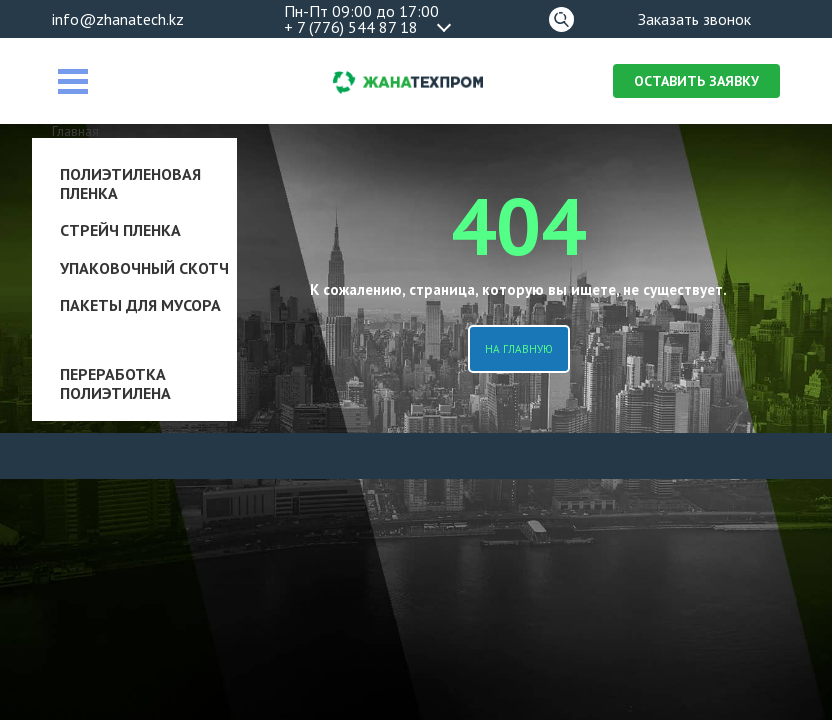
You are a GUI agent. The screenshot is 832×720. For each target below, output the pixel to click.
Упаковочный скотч (144, 268)
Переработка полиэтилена (115, 383)
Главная (75, 131)
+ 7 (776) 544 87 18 (351, 27)
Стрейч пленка (120, 230)
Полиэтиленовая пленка (130, 183)
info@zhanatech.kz (118, 19)
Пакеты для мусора (140, 305)
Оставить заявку (696, 81)
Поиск (561, 16)
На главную (519, 349)
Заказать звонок (694, 19)
